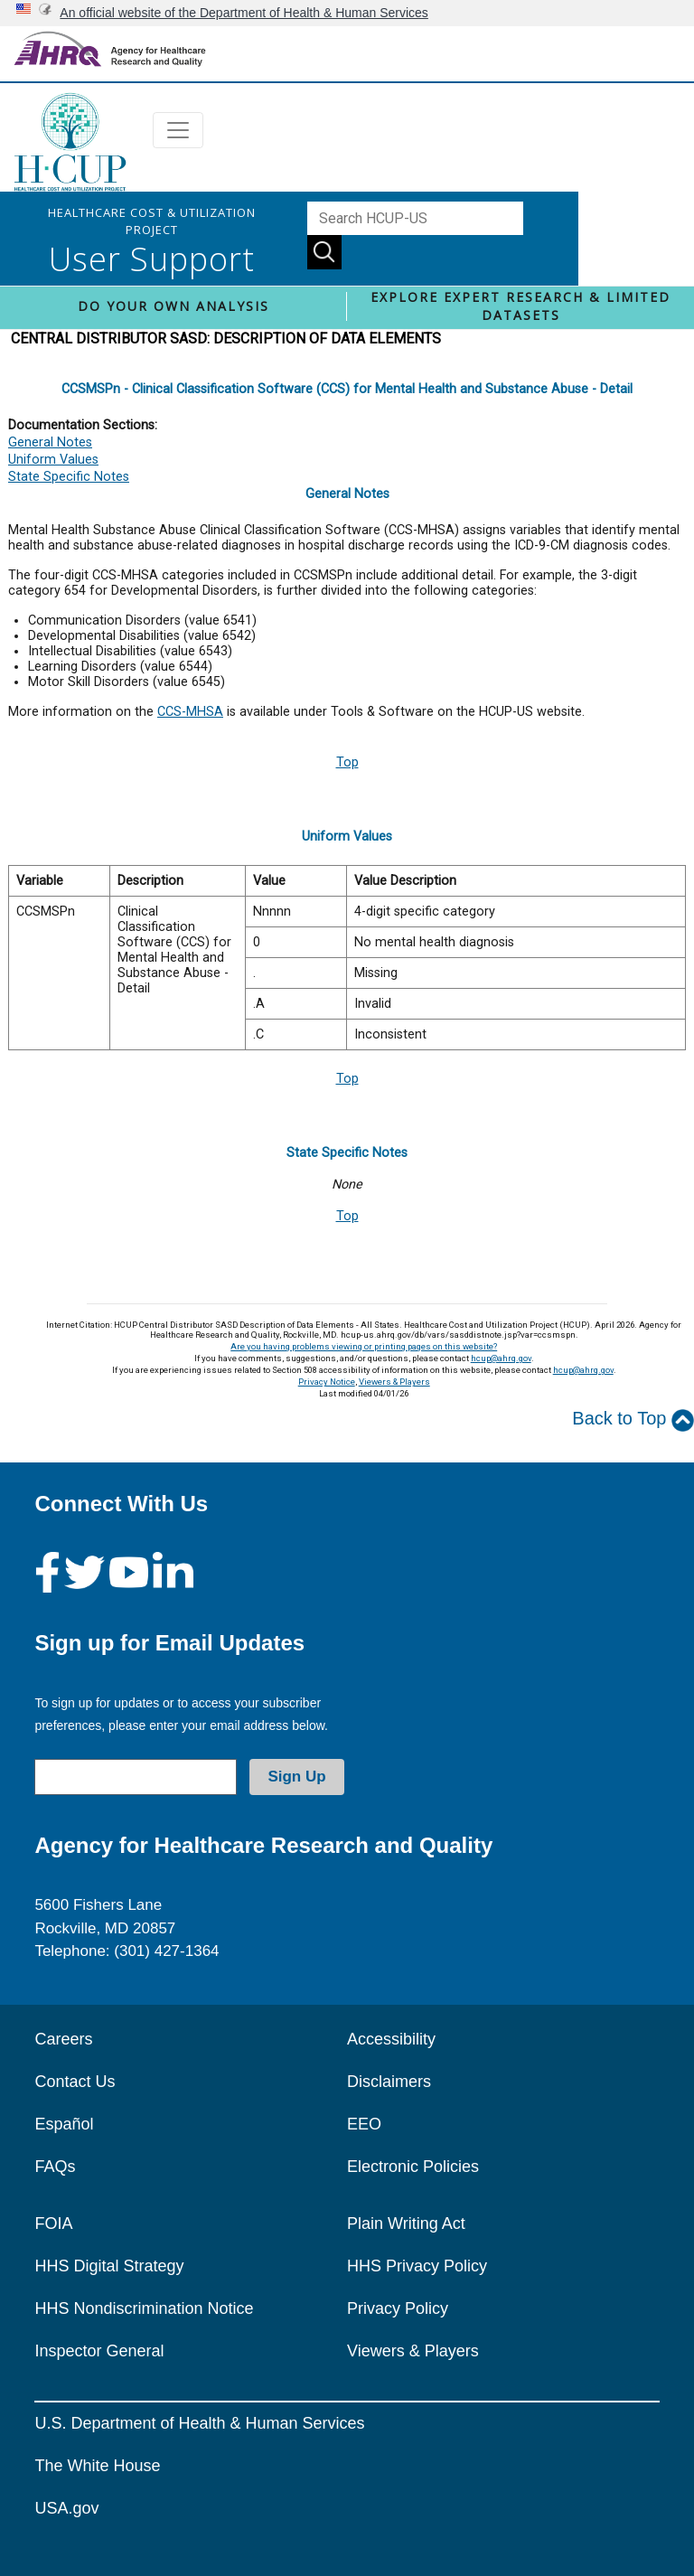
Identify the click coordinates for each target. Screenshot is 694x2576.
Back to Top (633, 1419)
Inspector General (99, 2351)
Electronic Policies (413, 2167)
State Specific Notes (68, 476)
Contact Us (74, 2082)
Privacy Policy (397, 2308)
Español (63, 2124)
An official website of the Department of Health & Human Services (244, 12)
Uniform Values (53, 459)
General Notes (50, 442)
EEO (364, 2124)
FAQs (54, 2167)
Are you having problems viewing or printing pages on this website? (363, 1346)
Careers (63, 2039)
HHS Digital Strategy (108, 2266)
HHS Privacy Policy (417, 2266)
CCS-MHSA (190, 711)
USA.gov (66, 2508)
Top (347, 762)
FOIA (53, 2223)
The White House (97, 2466)
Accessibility (391, 2039)
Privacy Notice (326, 1382)
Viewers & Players (394, 1382)
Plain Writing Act (406, 2223)
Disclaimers (389, 2082)
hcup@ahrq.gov (501, 1358)
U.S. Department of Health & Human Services (199, 2423)
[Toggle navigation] (178, 130)
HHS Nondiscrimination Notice (143, 2308)
